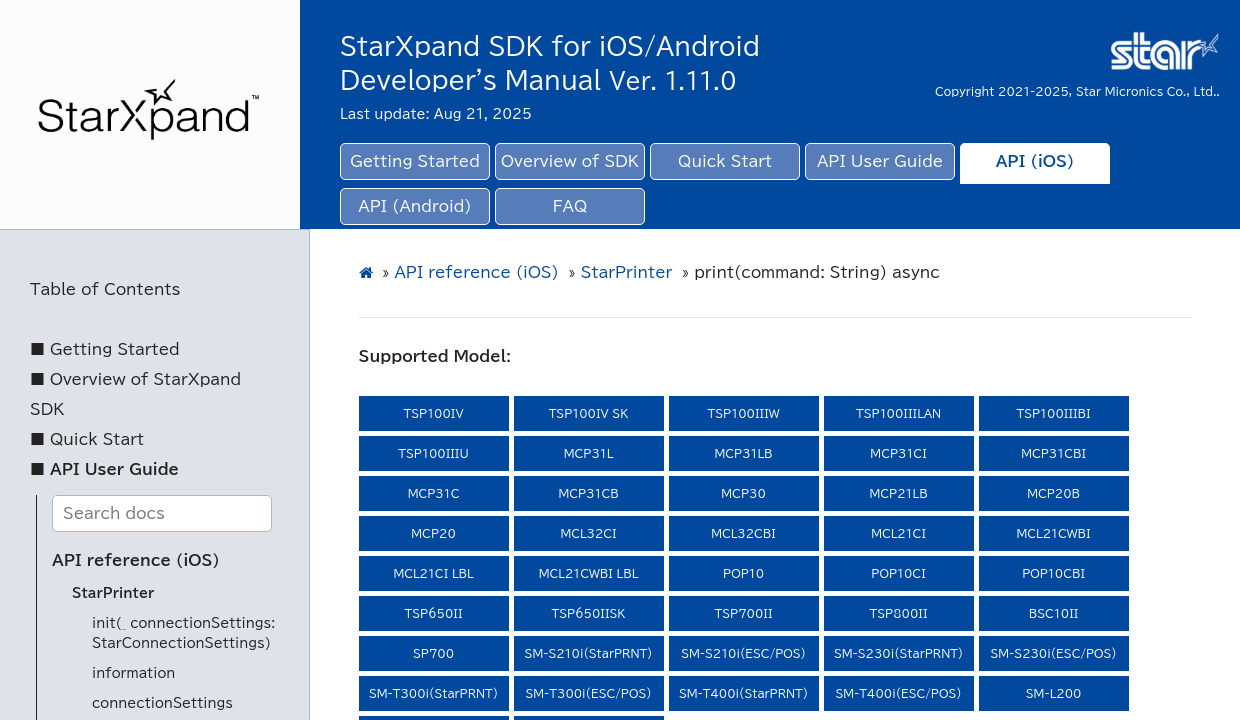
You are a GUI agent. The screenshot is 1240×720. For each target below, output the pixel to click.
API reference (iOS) (136, 560)
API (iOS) (1035, 161)
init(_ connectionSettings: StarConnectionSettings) (183, 633)
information (133, 673)
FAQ (570, 206)
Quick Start (725, 161)
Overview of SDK (570, 161)
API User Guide (880, 161)
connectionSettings (162, 703)
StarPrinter (113, 593)
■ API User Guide (104, 469)
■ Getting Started (105, 349)
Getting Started (415, 161)
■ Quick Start (87, 439)
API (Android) (414, 206)
